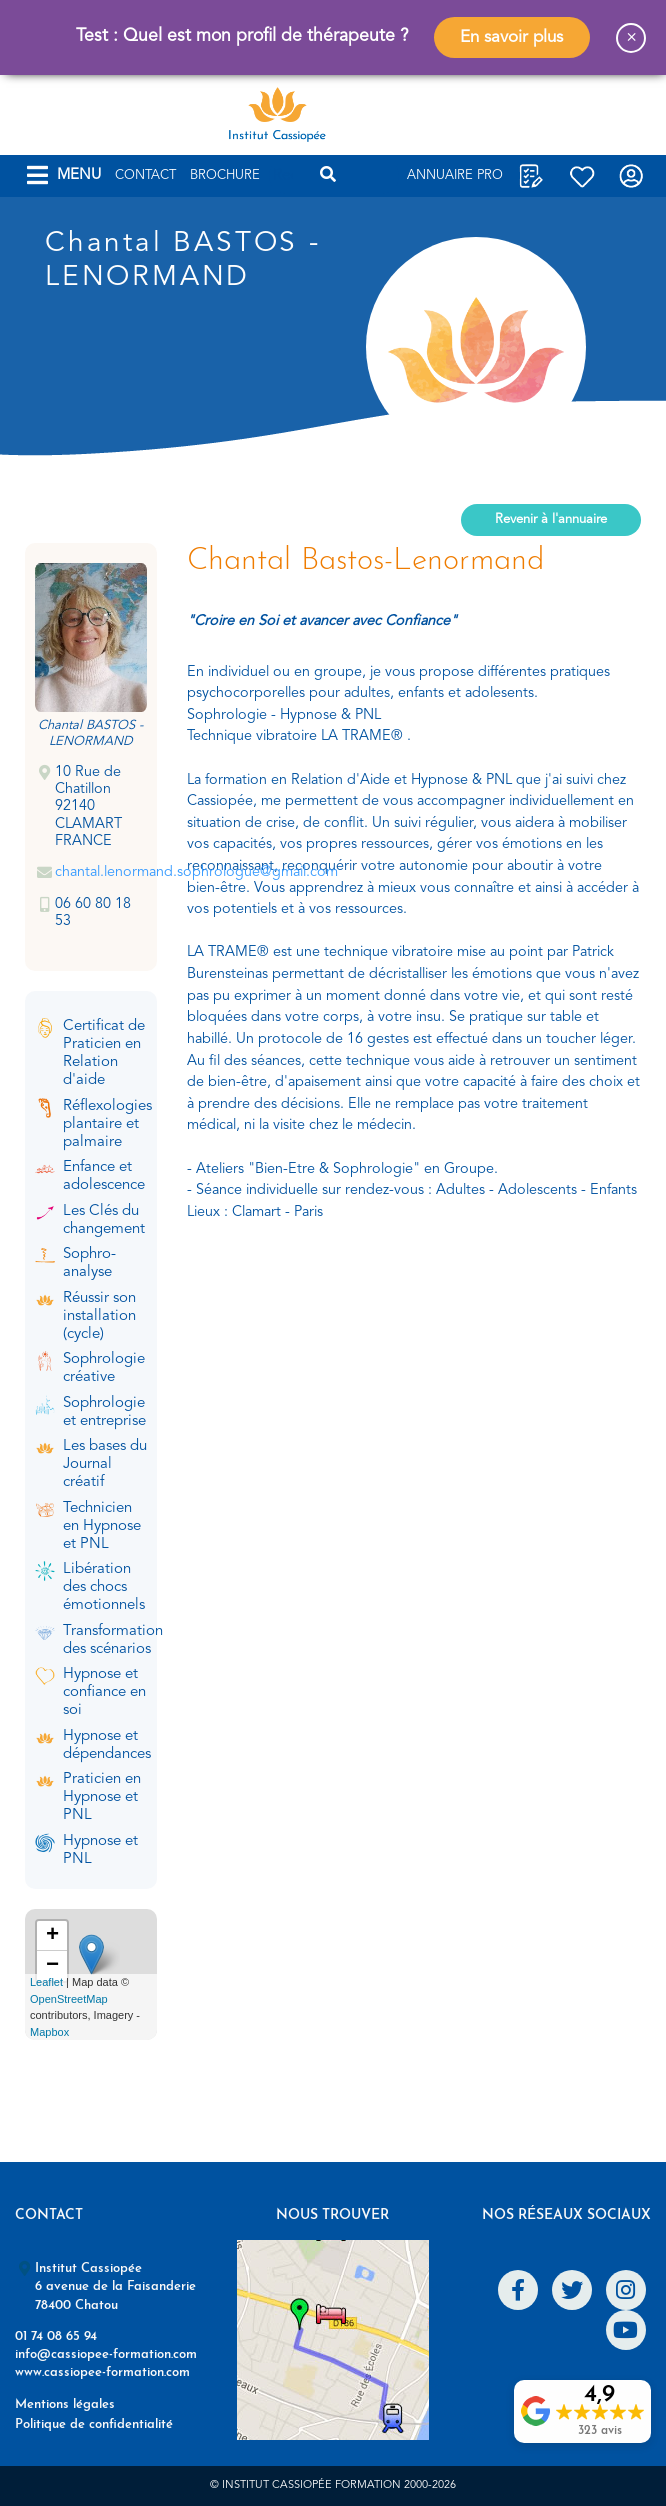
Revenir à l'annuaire (551, 519)
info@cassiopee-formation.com (106, 2354)
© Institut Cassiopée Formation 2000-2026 (333, 2485)
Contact (145, 175)
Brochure (225, 175)
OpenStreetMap (69, 1999)
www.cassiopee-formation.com (102, 2372)
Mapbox (49, 2032)
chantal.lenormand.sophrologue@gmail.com (196, 872)
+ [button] (52, 1936)
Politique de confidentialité (94, 2424)
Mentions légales (65, 2404)
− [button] (52, 1966)
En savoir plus (511, 37)
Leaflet (46, 1982)
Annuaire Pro (455, 175)
